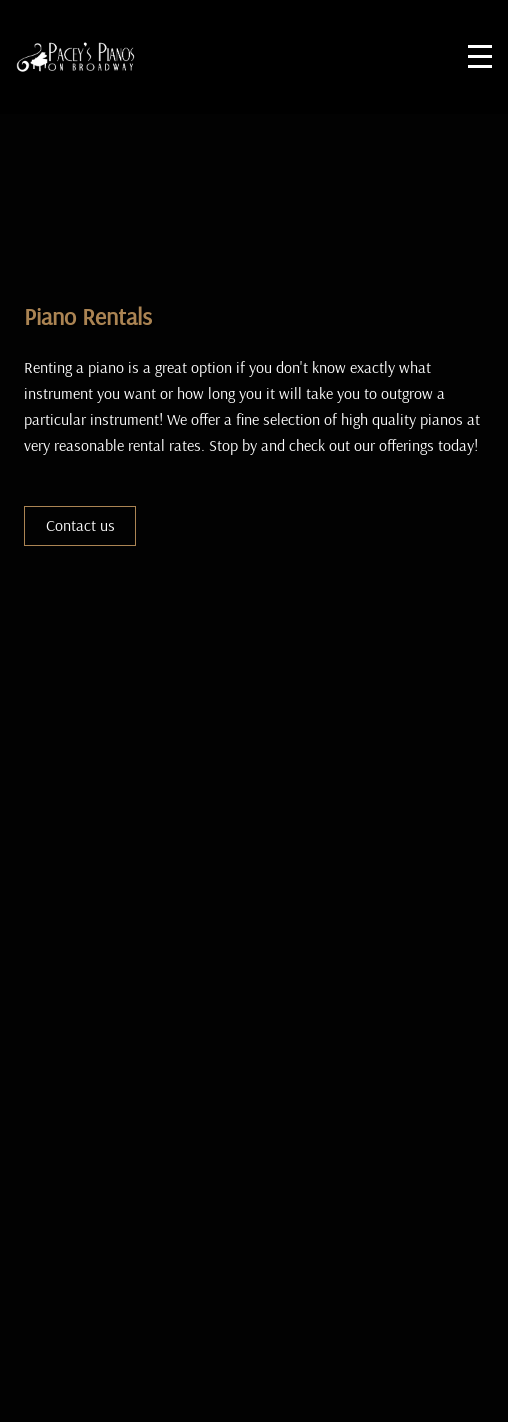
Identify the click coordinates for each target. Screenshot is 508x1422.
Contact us (80, 525)
